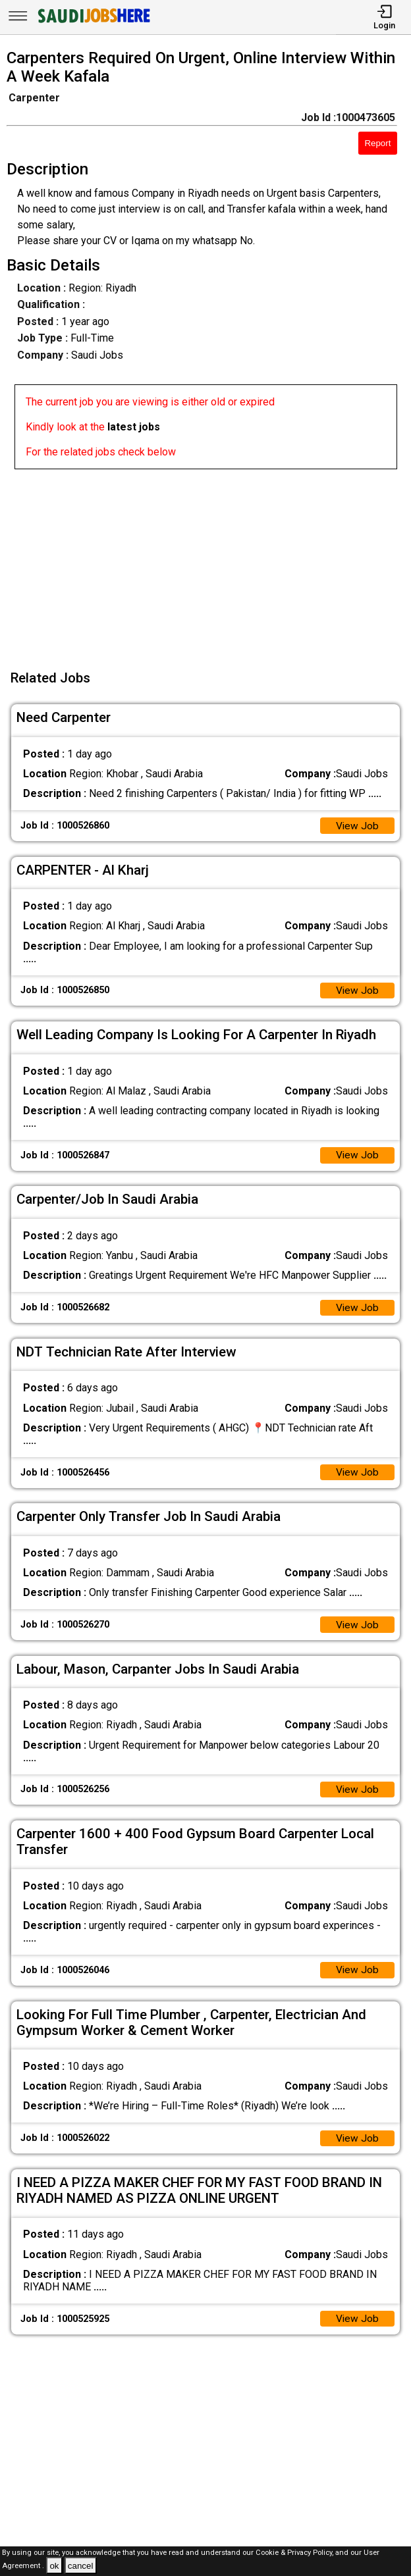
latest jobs (133, 427)
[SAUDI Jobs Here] (93, 22)
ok (54, 2566)
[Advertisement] (209, 561)
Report (377, 143)
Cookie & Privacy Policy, (295, 2552)
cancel (81, 2566)
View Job (357, 826)
